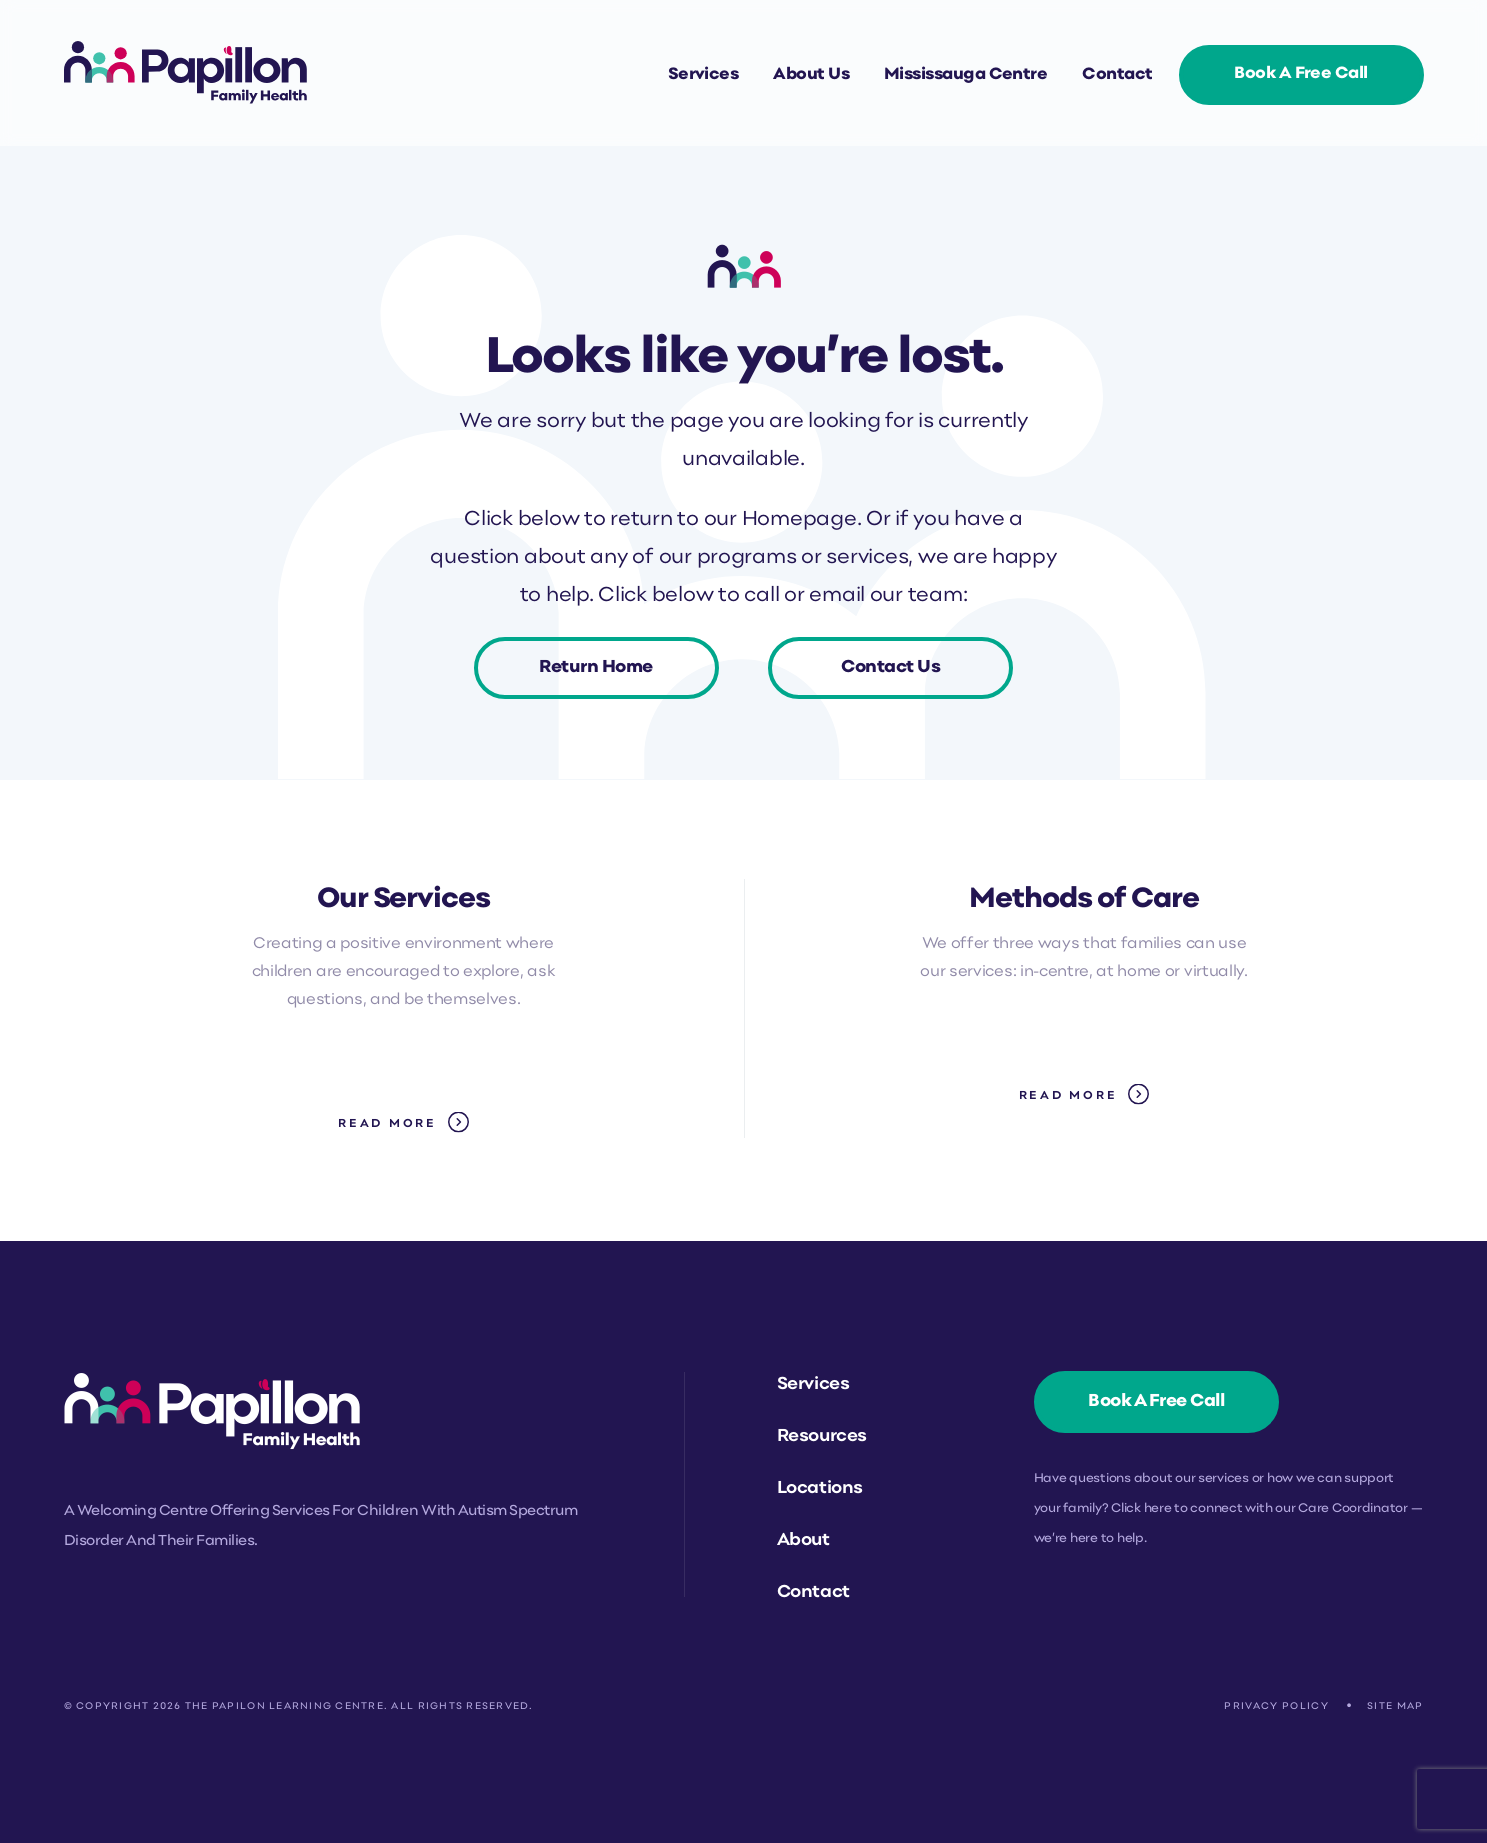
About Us (811, 75)
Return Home (596, 667)
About (803, 1540)
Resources (822, 1436)
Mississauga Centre (965, 75)
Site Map (1395, 1706)
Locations (820, 1488)
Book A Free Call (1300, 74)
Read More (387, 1124)
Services (703, 75)
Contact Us (890, 667)
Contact (1117, 75)
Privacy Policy (1276, 1706)
